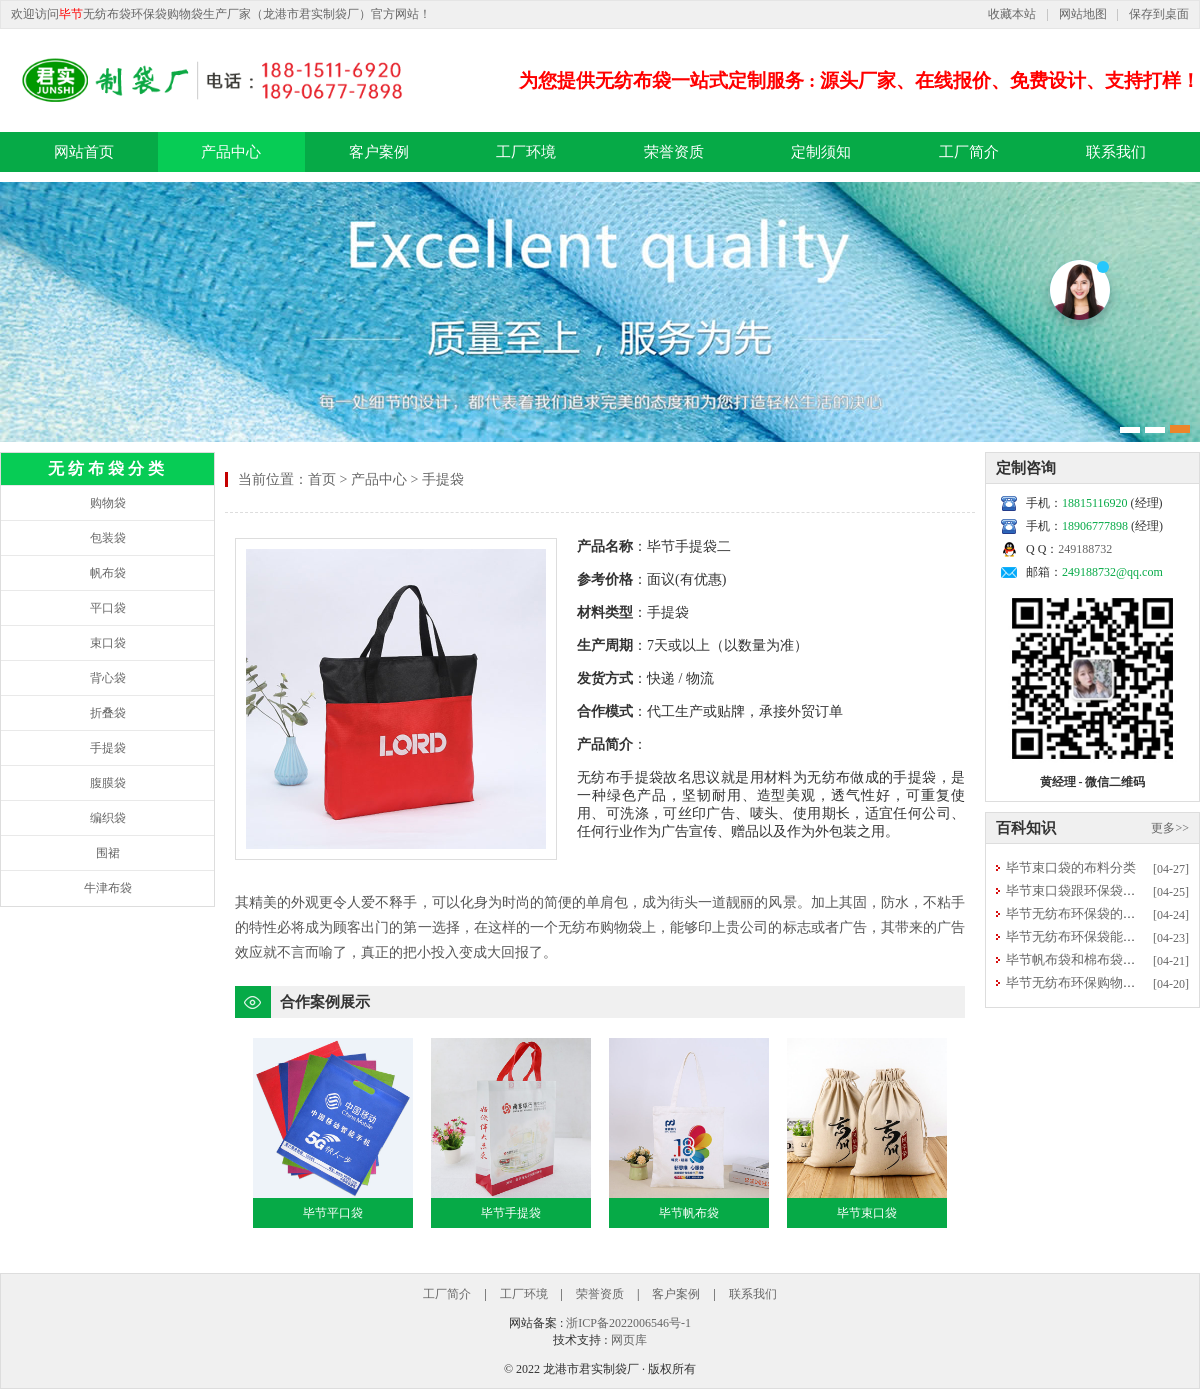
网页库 (629, 1340)
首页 (322, 479)
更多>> (1170, 828)
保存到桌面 (1159, 14)
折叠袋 (108, 713)
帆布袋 (108, 573)
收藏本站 (1012, 14)
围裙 (108, 853)
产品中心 (231, 152)
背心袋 (108, 678)
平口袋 (108, 608)
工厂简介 (969, 152)
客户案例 (379, 152)
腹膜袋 (108, 783)
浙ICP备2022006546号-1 (628, 1323)
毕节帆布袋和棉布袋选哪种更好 (1097, 959)
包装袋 (108, 538)
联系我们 (1116, 152)
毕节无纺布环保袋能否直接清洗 (1097, 936)
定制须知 (821, 152)
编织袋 (108, 818)
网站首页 (84, 152)
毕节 (71, 14)
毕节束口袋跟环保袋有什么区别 (1097, 890)
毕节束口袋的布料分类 (1071, 867)
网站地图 (1083, 14)
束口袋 (108, 643)
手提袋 (108, 748)
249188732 (1085, 549)
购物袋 (108, 503)
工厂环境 (526, 152)
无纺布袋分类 (108, 468)
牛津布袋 (108, 888)
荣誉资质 (674, 152)
